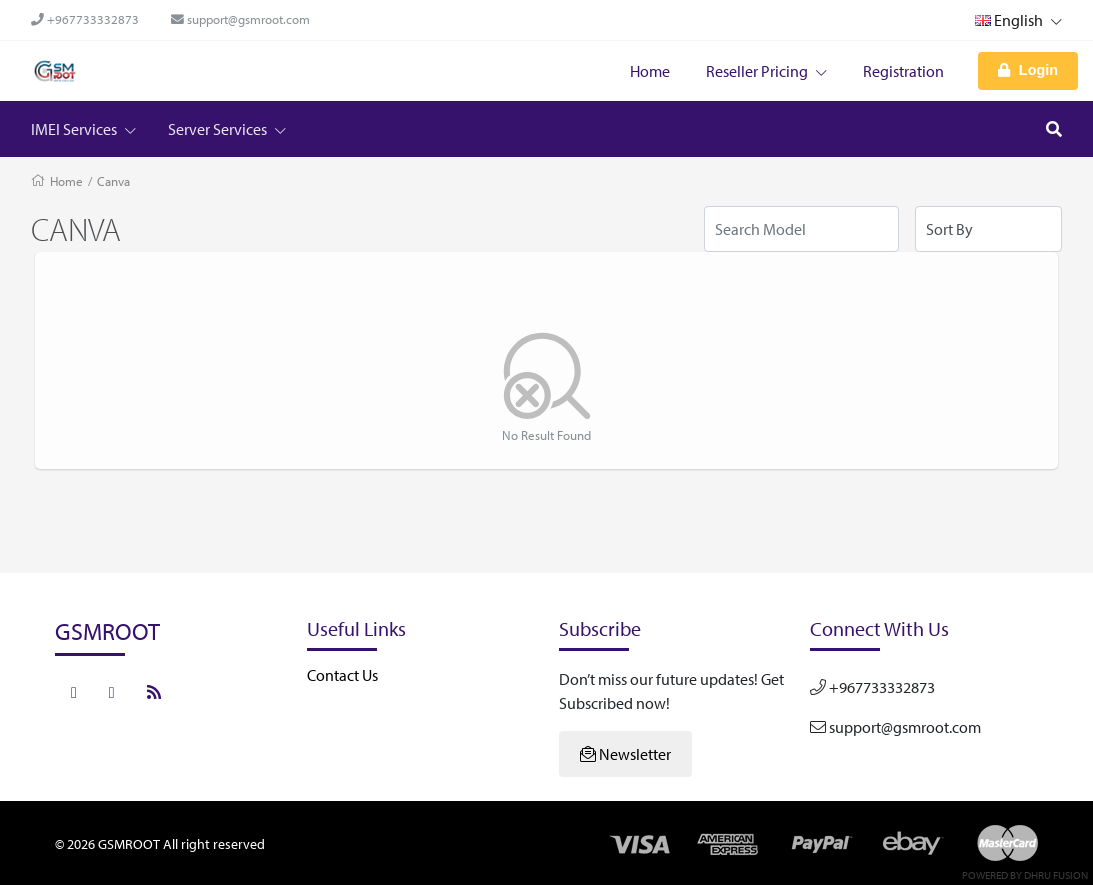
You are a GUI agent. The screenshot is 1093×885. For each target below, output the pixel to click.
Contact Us (342, 675)
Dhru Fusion (1056, 875)
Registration (903, 71)
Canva (113, 181)
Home (650, 71)
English (1018, 20)
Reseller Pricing (766, 71)
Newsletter (625, 754)
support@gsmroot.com (240, 19)
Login (1028, 70)
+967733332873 (85, 19)
